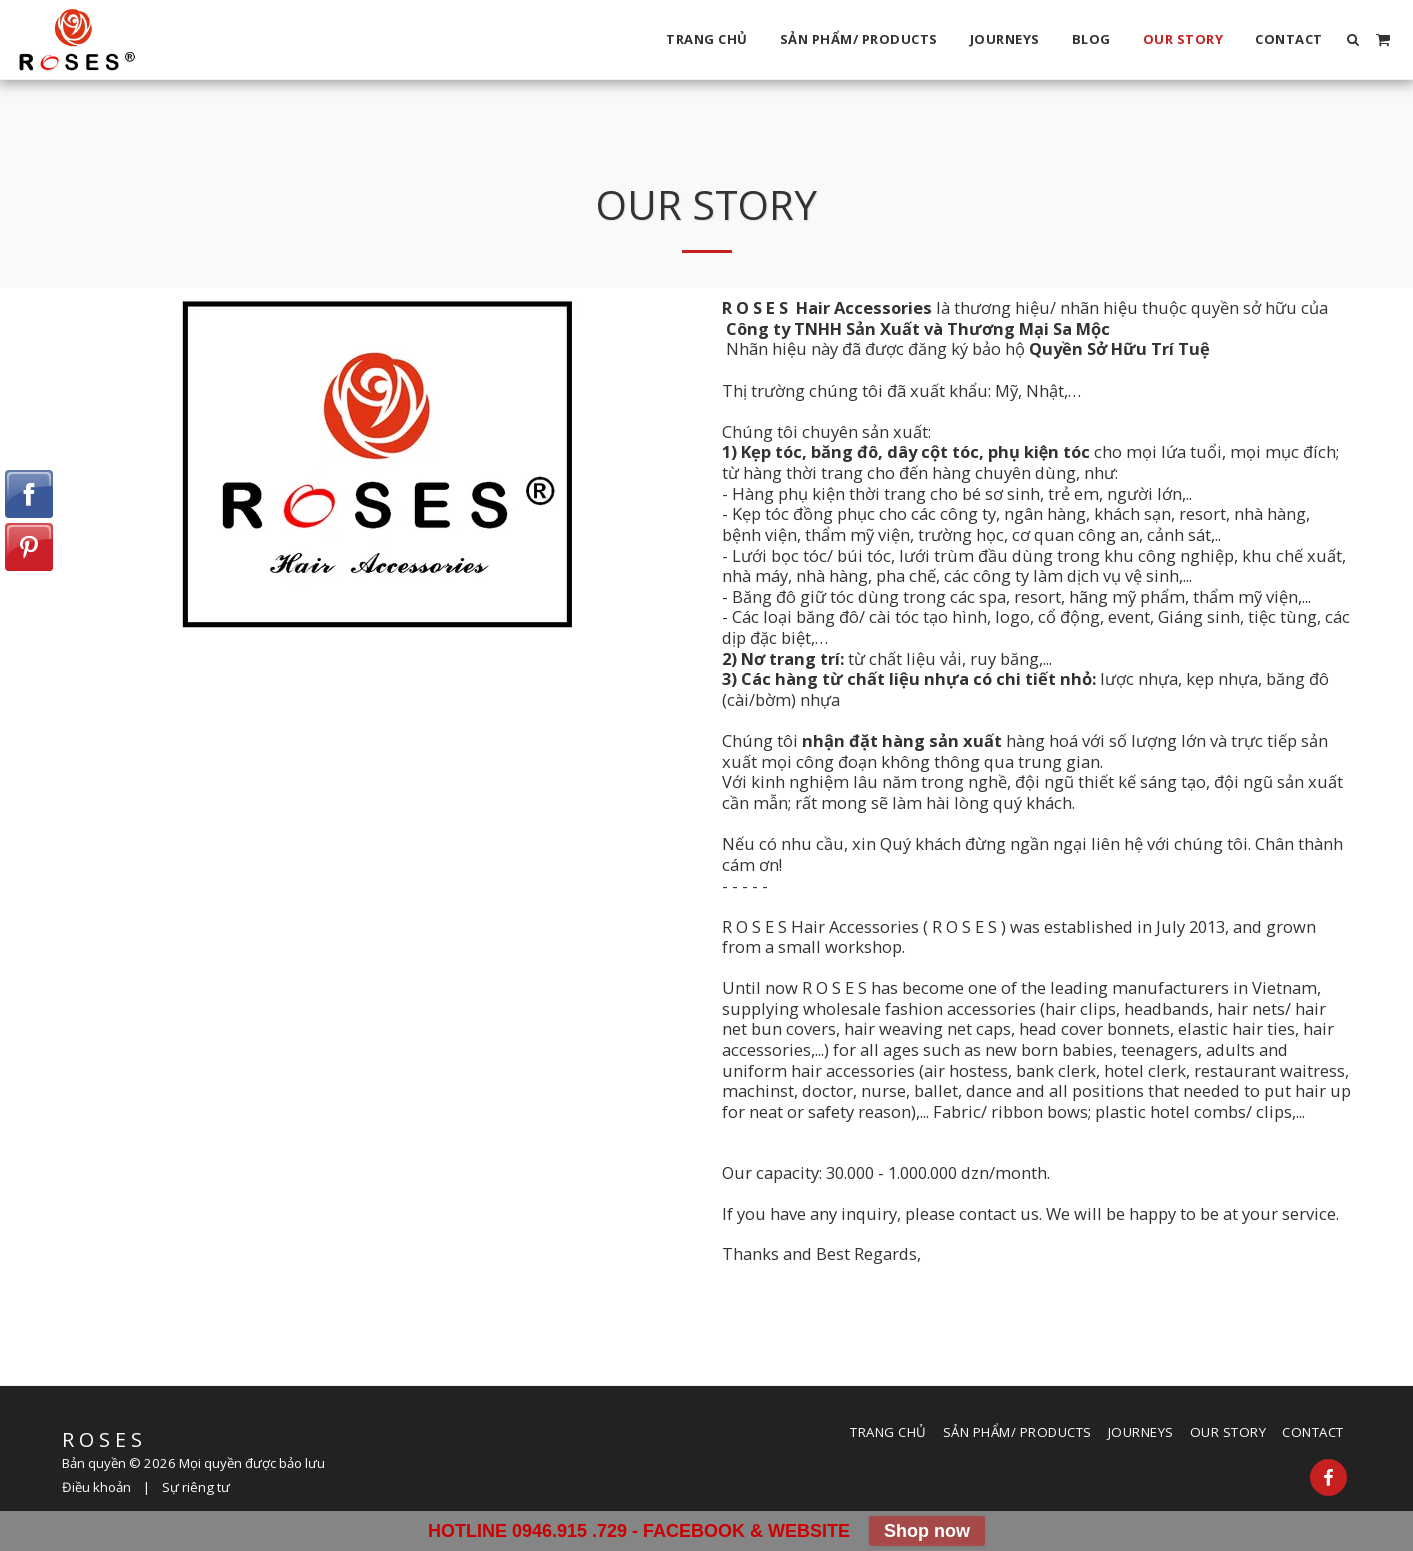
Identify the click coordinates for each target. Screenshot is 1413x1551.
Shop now (927, 1531)
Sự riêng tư (196, 1487)
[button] (1353, 39)
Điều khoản (96, 1487)
